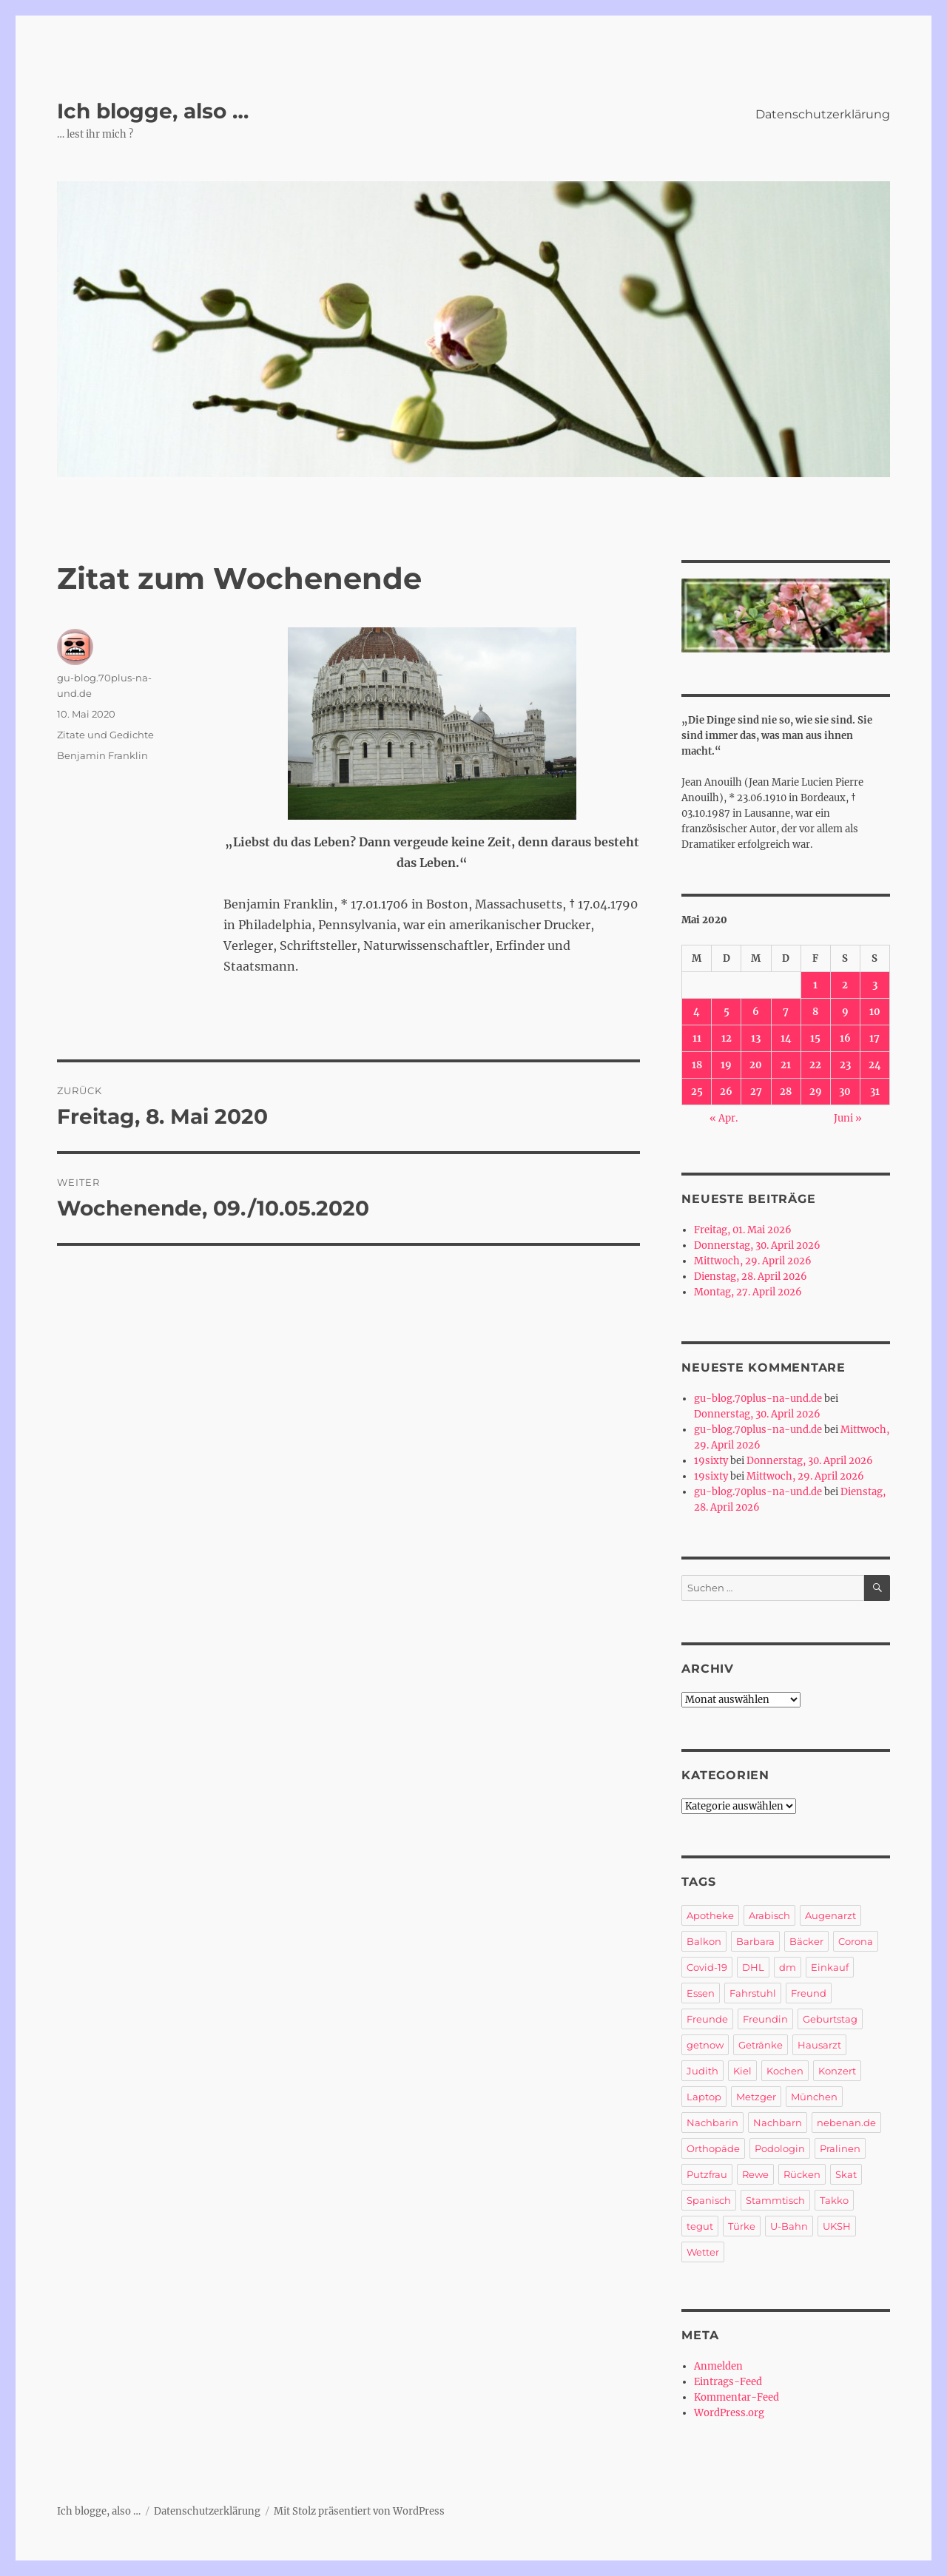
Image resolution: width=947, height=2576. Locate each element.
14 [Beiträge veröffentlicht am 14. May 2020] (786, 1038)
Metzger (756, 2097)
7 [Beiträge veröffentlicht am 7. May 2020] (786, 1011)
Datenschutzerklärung (822, 114)
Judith (702, 2071)
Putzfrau (707, 2174)
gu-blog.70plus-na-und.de (758, 1398)
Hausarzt (819, 2045)
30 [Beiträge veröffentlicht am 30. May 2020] (845, 1091)
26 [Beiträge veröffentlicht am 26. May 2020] (726, 1091)
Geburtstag (830, 2019)
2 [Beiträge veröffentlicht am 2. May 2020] (845, 985)
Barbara (755, 1941)
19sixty (711, 1460)
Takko (834, 2200)
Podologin (780, 2148)
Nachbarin (712, 2122)
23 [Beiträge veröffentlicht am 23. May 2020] (845, 1065)
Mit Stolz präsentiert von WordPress (359, 2511)
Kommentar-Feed (736, 2397)
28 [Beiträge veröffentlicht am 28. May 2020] (786, 1091)
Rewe (755, 2174)
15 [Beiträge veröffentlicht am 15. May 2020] (815, 1038)
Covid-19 (707, 1967)
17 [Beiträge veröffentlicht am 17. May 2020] (874, 1038)
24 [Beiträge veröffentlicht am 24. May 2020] (875, 1065)
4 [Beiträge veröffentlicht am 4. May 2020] (696, 1011)
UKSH (837, 2226)
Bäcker (806, 1941)
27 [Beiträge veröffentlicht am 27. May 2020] (756, 1091)
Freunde (707, 2019)
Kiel (742, 2071)
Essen (701, 1993)
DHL (753, 1967)
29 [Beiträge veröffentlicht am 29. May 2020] (815, 1091)
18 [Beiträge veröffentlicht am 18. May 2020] (697, 1065)
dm (787, 1967)
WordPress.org (729, 2413)
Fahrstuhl (752, 1993)
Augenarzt (830, 1915)
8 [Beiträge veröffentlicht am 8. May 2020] (815, 1011)
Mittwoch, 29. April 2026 (753, 1261)
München (814, 2097)
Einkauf (830, 1967)
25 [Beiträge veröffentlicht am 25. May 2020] (697, 1091)
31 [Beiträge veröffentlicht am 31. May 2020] (875, 1091)
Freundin (765, 2019)
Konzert (837, 2071)
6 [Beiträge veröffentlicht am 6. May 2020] (755, 1011)
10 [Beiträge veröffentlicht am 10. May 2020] (874, 1011)
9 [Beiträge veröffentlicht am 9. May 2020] (845, 1011)
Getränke (760, 2045)
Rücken (801, 2174)
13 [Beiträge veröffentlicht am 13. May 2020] (756, 1038)
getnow (705, 2045)
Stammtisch (775, 2200)
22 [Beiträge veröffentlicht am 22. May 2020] (815, 1065)
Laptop (704, 2097)
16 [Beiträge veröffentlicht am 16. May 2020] (845, 1038)
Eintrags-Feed (728, 2382)
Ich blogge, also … (153, 111)
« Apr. (724, 1118)
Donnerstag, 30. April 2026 (757, 1245)
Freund (808, 1993)
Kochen (784, 2071)
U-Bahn (789, 2226)
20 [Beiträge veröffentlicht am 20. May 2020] (755, 1065)
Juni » (848, 1118)
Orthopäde (713, 2148)
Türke (741, 2226)
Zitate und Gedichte (105, 735)
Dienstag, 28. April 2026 (750, 1276)
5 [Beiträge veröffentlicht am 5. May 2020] (726, 1011)
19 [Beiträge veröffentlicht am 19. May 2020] (726, 1065)
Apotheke (710, 1915)
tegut (700, 2226)
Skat (846, 2174)
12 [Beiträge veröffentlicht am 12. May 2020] (726, 1038)
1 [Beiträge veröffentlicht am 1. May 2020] (815, 985)
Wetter (703, 2252)
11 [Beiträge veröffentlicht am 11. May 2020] (696, 1038)
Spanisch (709, 2200)
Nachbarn (777, 2122)
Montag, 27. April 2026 (748, 1292)
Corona (855, 1941)
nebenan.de (846, 2122)
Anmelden (718, 2366)
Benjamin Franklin (102, 755)
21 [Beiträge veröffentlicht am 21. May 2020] (786, 1065)
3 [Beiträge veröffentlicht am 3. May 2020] (874, 985)
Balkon (704, 1941)
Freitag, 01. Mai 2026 (743, 1230)
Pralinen (840, 2148)
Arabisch (769, 1915)
